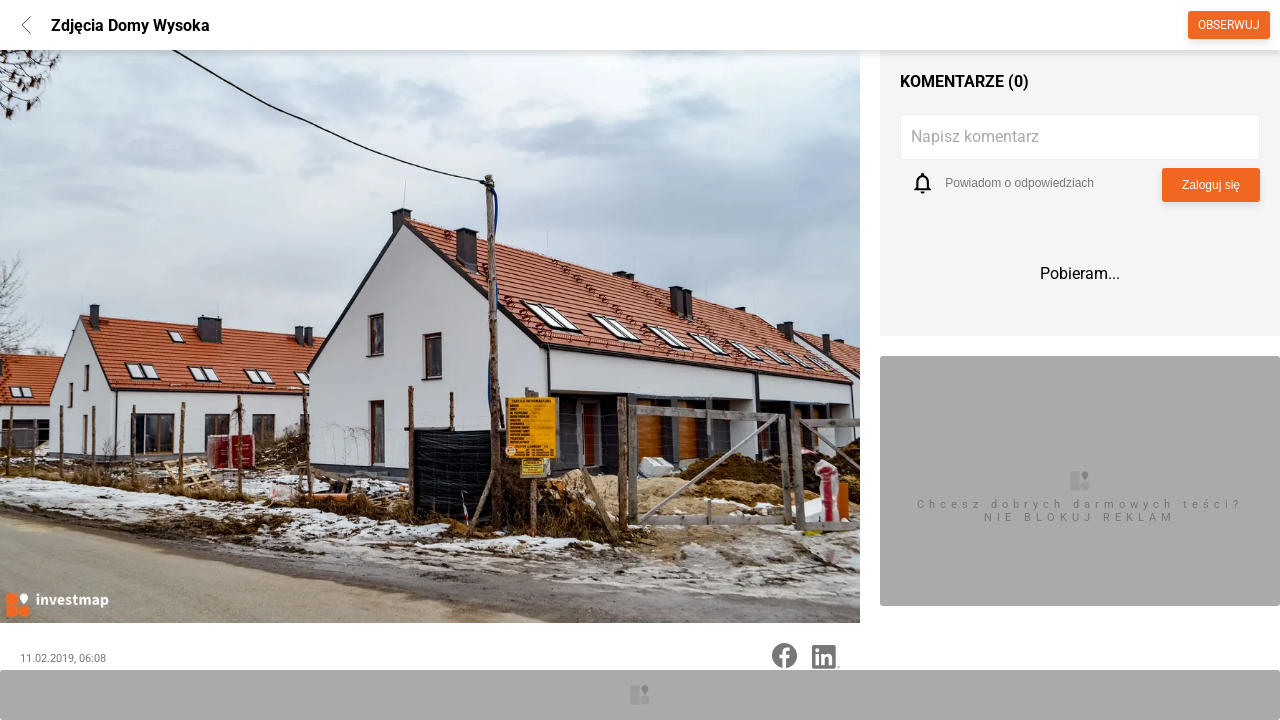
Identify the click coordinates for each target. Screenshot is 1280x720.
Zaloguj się (1211, 185)
